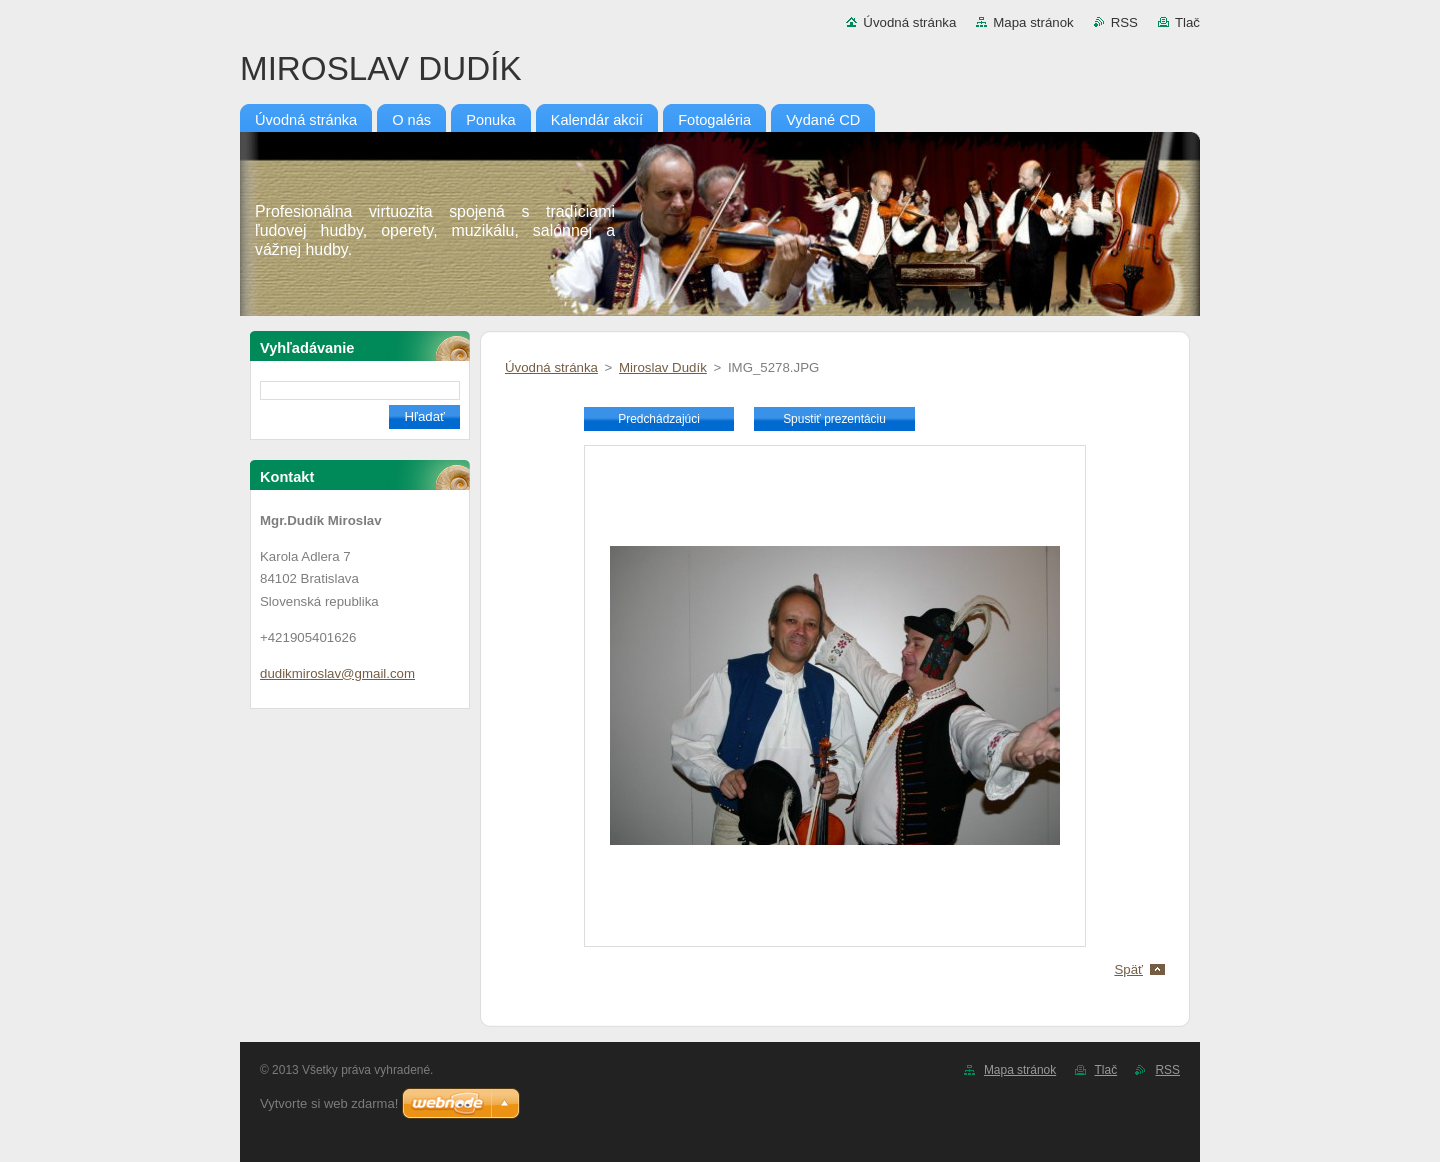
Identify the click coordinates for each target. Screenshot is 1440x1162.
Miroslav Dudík (663, 367)
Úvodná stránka (909, 22)
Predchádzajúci (659, 419)
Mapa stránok (1033, 22)
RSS (1124, 22)
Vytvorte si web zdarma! (329, 1103)
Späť (1128, 969)
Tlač (1187, 22)
